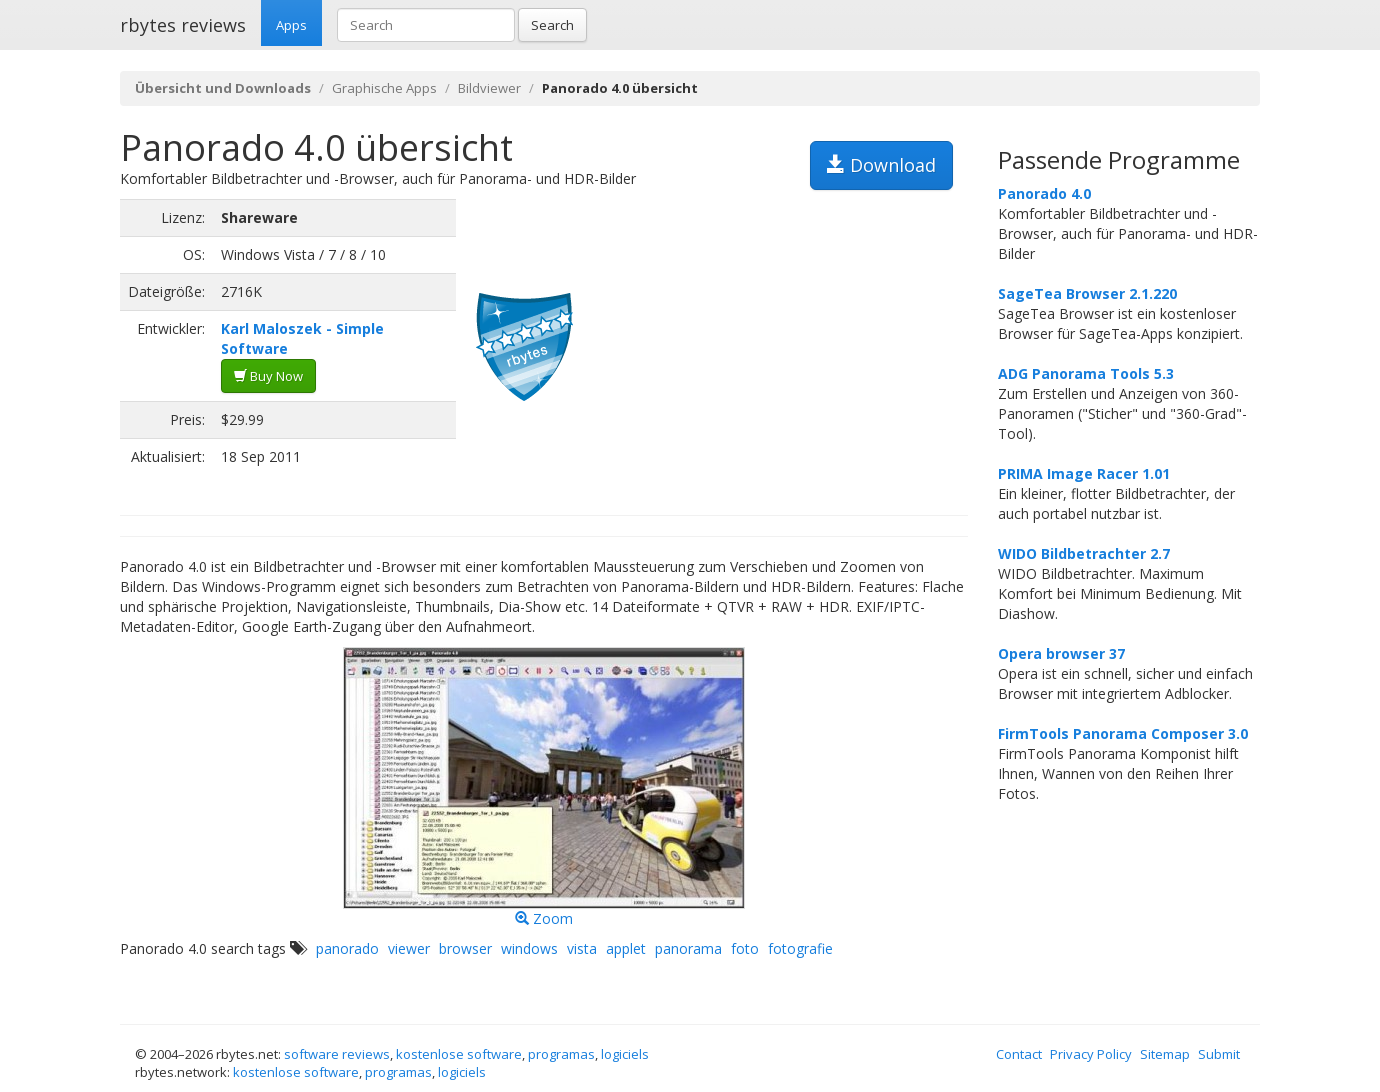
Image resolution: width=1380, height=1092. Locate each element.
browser (465, 948)
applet (626, 948)
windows (529, 948)
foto (745, 948)
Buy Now (268, 376)
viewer (409, 948)
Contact (1019, 1054)
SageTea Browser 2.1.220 (1087, 293)
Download (881, 165)
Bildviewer (489, 88)
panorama (688, 948)
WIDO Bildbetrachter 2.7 (1084, 553)
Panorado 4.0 (1044, 193)
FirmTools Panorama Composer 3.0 (1123, 733)
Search (552, 25)
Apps (291, 25)
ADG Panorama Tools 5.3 (1086, 373)
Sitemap (1165, 1054)
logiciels (625, 1054)
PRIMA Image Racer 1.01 (1084, 473)
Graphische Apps (384, 88)
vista (582, 948)
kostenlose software (459, 1054)
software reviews (337, 1054)
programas (561, 1054)
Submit (1219, 1054)
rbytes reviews (183, 25)
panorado (347, 948)
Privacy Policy (1091, 1054)
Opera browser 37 (1061, 653)
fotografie (800, 948)
